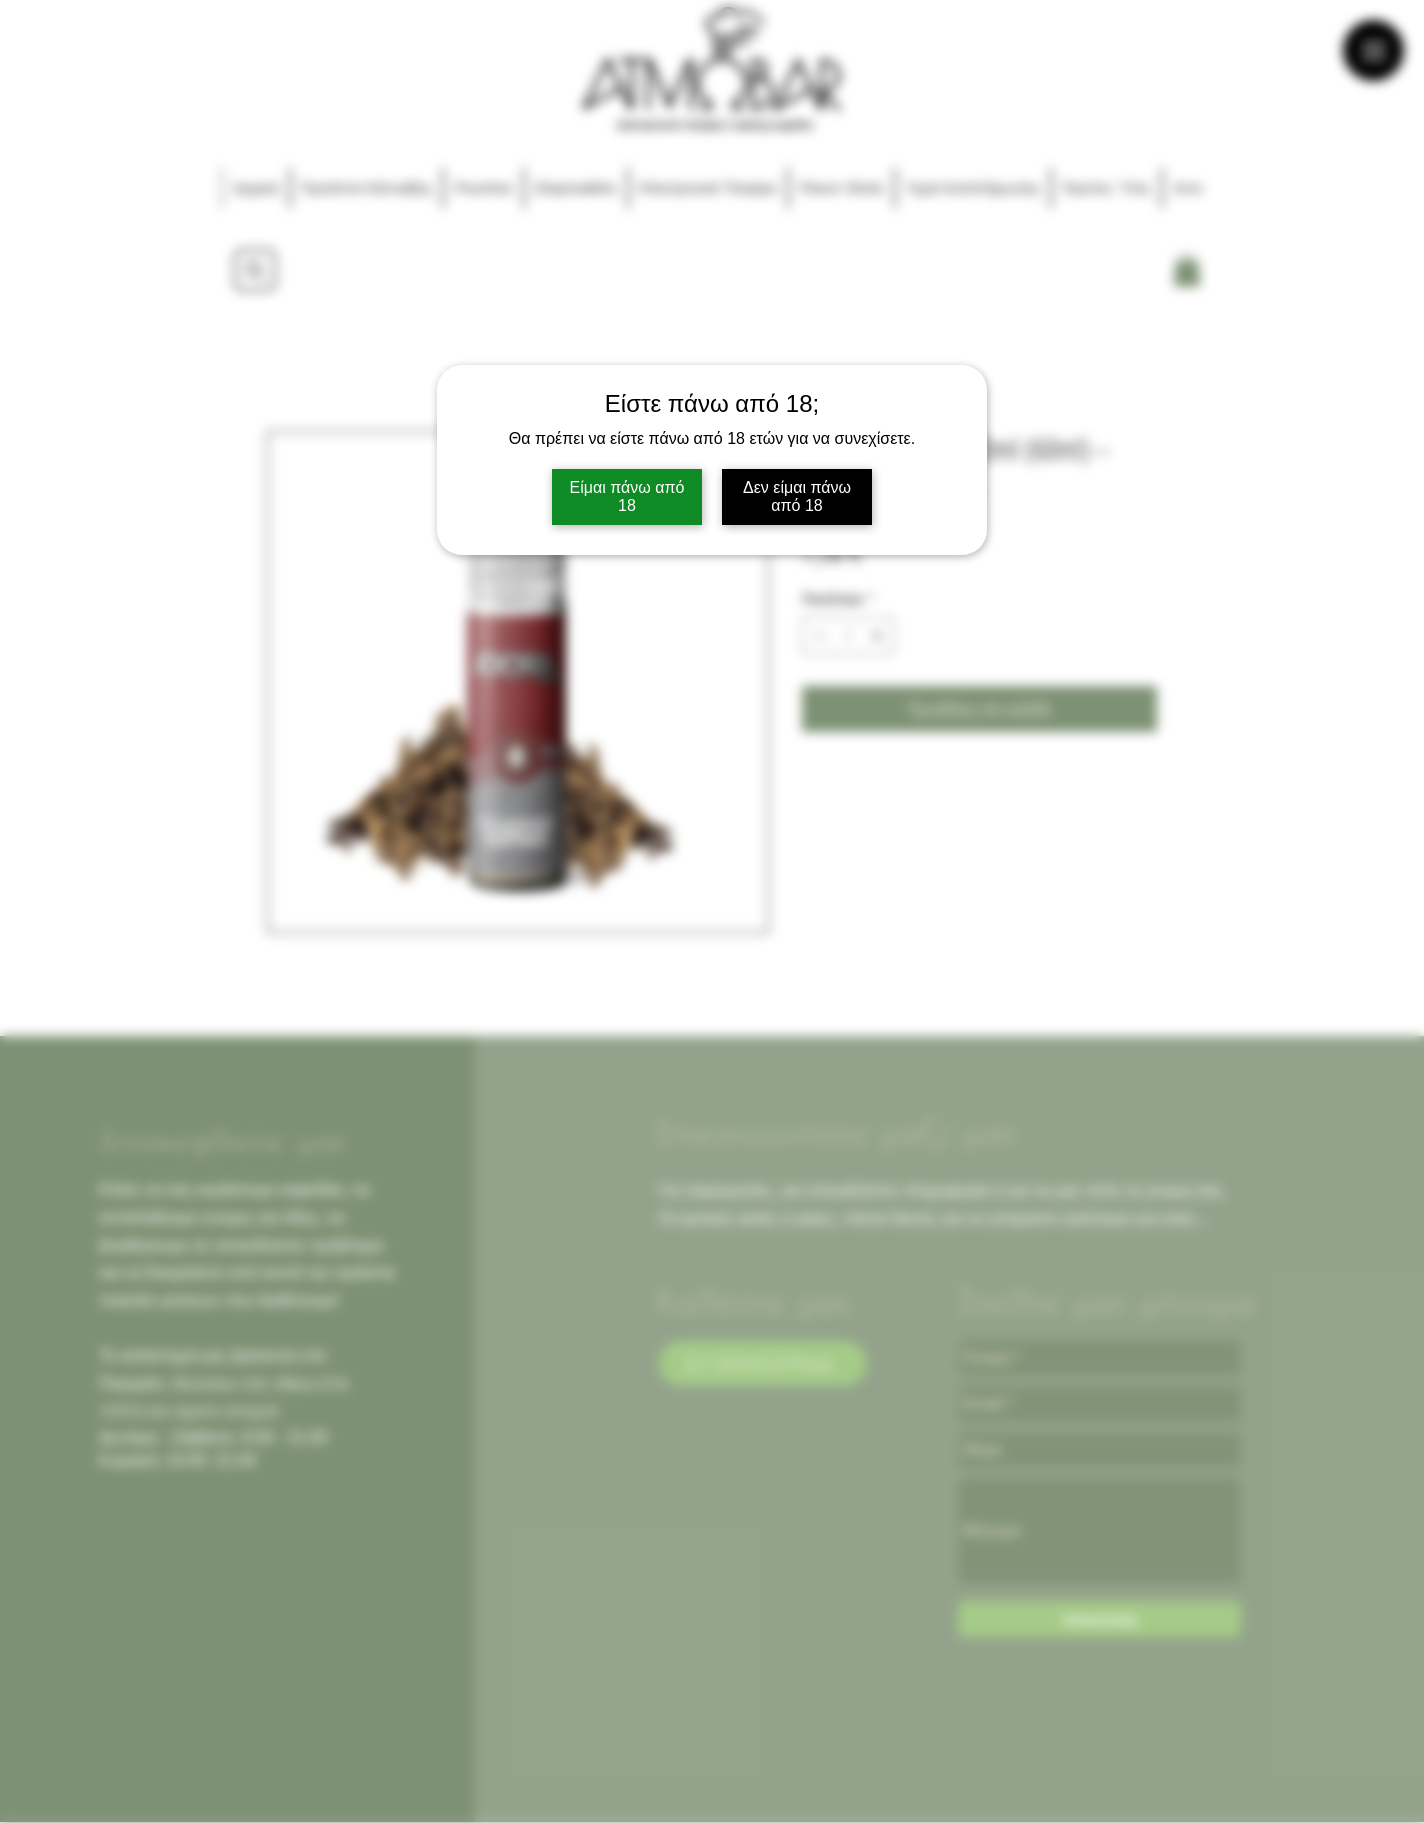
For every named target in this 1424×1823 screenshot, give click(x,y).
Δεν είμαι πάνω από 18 (797, 496)
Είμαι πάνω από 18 (627, 496)
